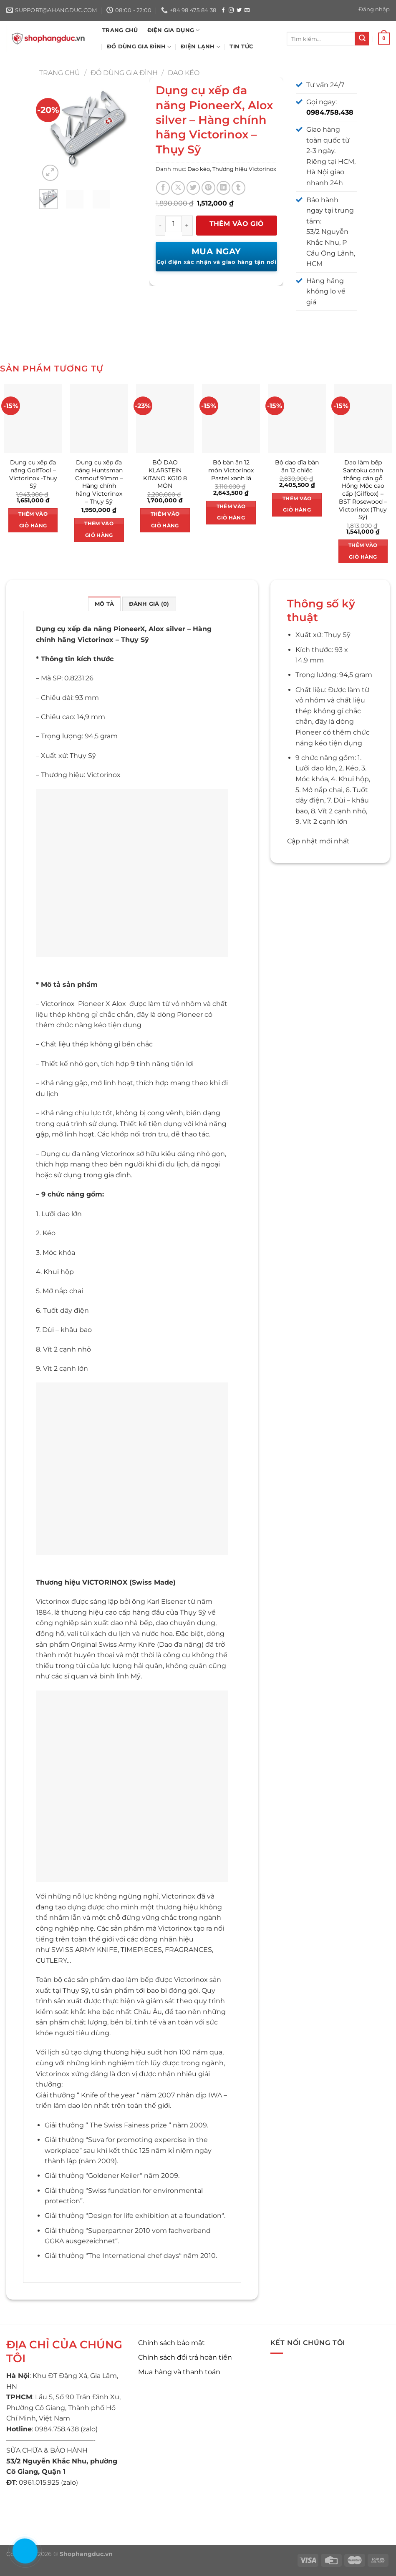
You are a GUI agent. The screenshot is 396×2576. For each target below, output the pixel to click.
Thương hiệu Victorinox (244, 169)
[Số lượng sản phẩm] (173, 224)
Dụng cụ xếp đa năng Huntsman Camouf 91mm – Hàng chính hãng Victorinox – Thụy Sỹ (99, 482)
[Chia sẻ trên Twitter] (193, 188)
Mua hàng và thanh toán (179, 2372)
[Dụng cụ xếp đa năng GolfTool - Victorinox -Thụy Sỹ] (33, 418)
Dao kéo (183, 73)
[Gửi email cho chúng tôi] (247, 10)
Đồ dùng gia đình (124, 73)
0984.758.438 (329, 112)
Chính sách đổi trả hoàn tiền (185, 2357)
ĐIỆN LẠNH (200, 47)
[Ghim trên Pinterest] (208, 188)
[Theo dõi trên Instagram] (231, 10)
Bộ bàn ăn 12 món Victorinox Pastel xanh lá (231, 470)
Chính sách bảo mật (171, 2343)
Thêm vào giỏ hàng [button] (33, 520)
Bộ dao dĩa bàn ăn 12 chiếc (297, 466)
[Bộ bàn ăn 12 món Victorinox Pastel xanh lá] (231, 418)
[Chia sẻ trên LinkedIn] (223, 188)
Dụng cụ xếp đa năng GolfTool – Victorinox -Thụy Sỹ (33, 474)
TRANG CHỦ (120, 30)
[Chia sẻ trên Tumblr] (238, 188)
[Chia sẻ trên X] (178, 188)
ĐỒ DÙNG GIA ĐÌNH (139, 47)
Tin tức (241, 46)
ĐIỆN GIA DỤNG (173, 30)
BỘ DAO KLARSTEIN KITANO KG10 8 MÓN (165, 474)
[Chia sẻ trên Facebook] (163, 188)
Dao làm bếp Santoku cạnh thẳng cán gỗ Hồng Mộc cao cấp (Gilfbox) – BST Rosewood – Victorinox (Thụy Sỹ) (363, 490)
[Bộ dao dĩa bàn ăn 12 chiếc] (297, 418)
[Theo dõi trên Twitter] (239, 10)
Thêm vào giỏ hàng (236, 228)
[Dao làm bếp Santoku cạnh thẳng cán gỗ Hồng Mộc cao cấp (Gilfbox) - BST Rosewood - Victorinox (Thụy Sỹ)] (363, 418)
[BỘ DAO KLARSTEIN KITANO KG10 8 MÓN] (165, 418)
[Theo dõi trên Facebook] (223, 10)
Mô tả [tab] (104, 604)
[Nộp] (362, 39)
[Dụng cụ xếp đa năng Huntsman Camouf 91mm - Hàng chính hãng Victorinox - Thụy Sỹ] (99, 418)
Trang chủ (59, 73)
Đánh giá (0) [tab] (149, 604)
